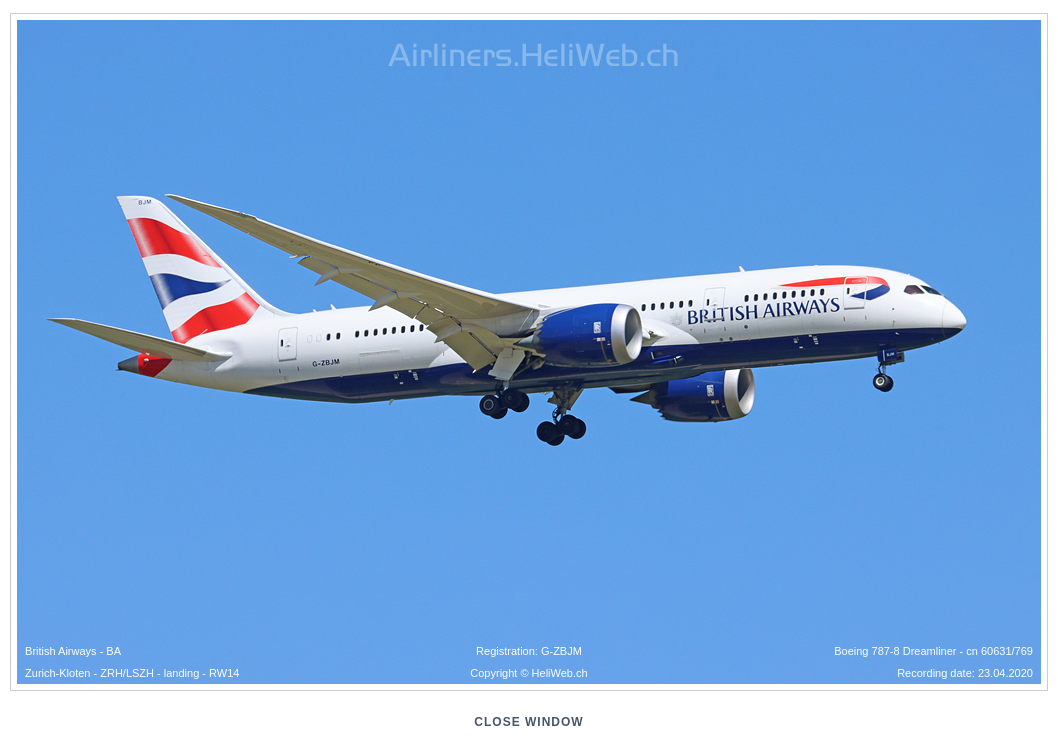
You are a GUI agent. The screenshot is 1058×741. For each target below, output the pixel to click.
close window (528, 722)
